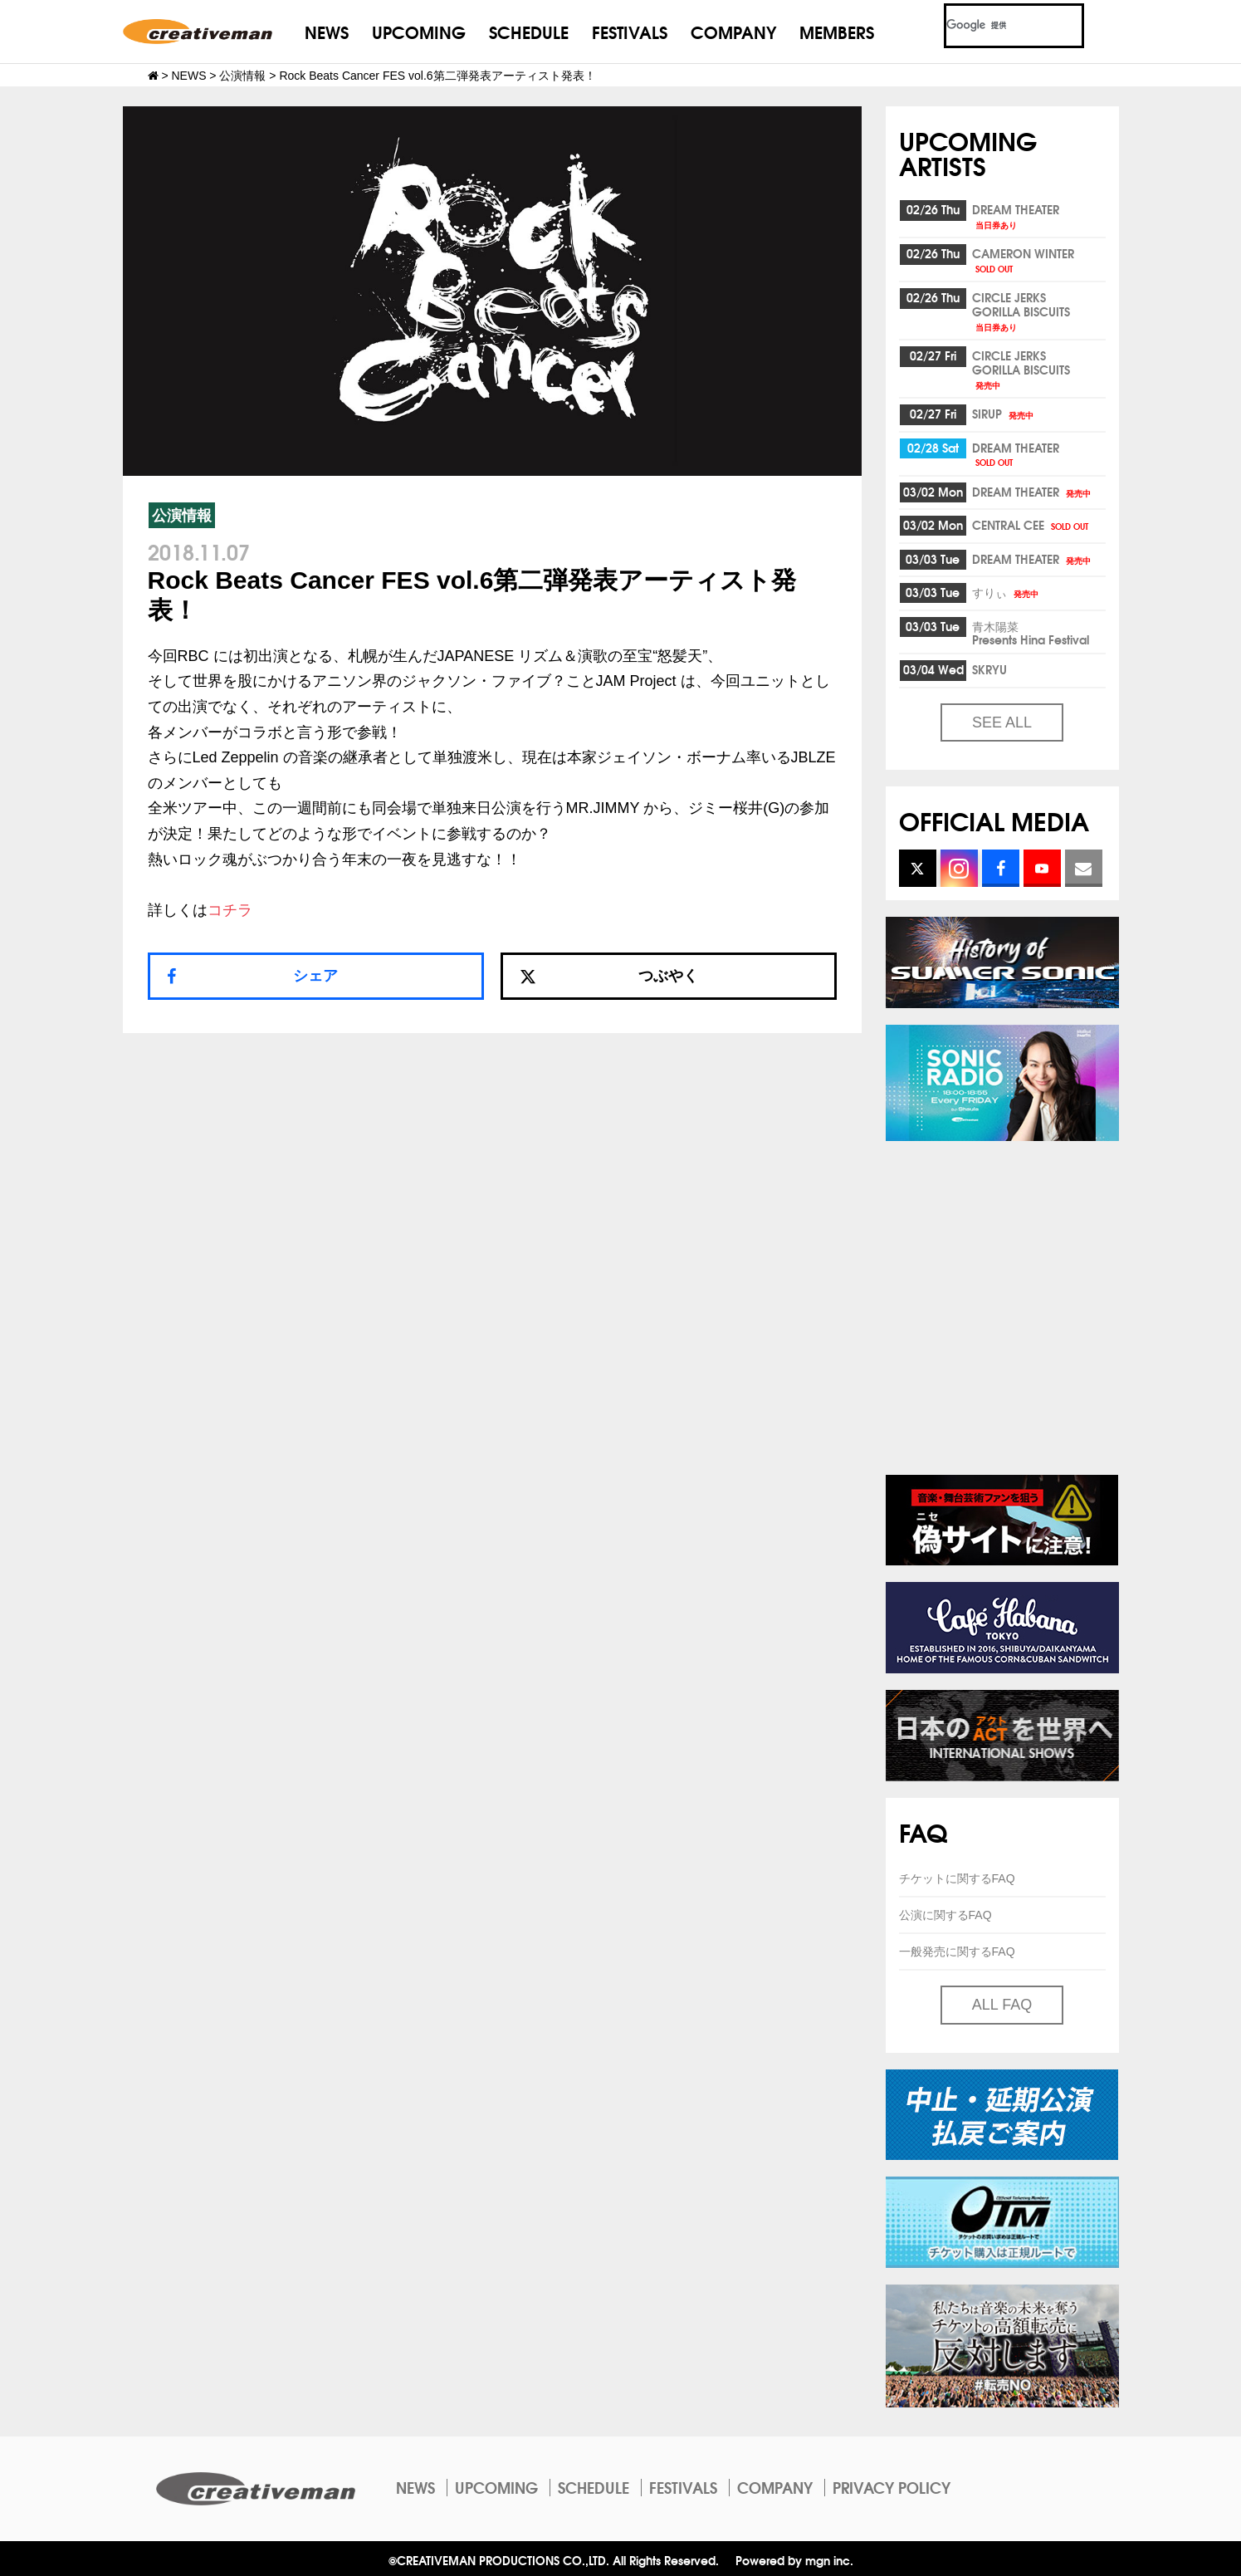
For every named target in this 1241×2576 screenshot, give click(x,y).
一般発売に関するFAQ (957, 1951)
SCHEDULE (529, 31)
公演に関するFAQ (945, 1915)
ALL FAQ (1002, 2004)
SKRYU (989, 669)
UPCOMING (419, 31)
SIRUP (1004, 413)
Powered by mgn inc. (794, 2559)
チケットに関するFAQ (957, 1878)
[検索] (994, 26)
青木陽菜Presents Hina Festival (1030, 633)
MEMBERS (836, 31)
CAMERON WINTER (1023, 259)
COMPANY (733, 31)
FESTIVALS (629, 31)
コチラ (230, 910)
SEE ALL (1002, 722)
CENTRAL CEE (1031, 525)
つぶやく (609, 975)
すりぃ (1006, 592)
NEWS (327, 31)
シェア (315, 975)
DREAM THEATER (1015, 215)
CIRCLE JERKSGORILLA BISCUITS (1021, 310)
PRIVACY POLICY (891, 2487)
